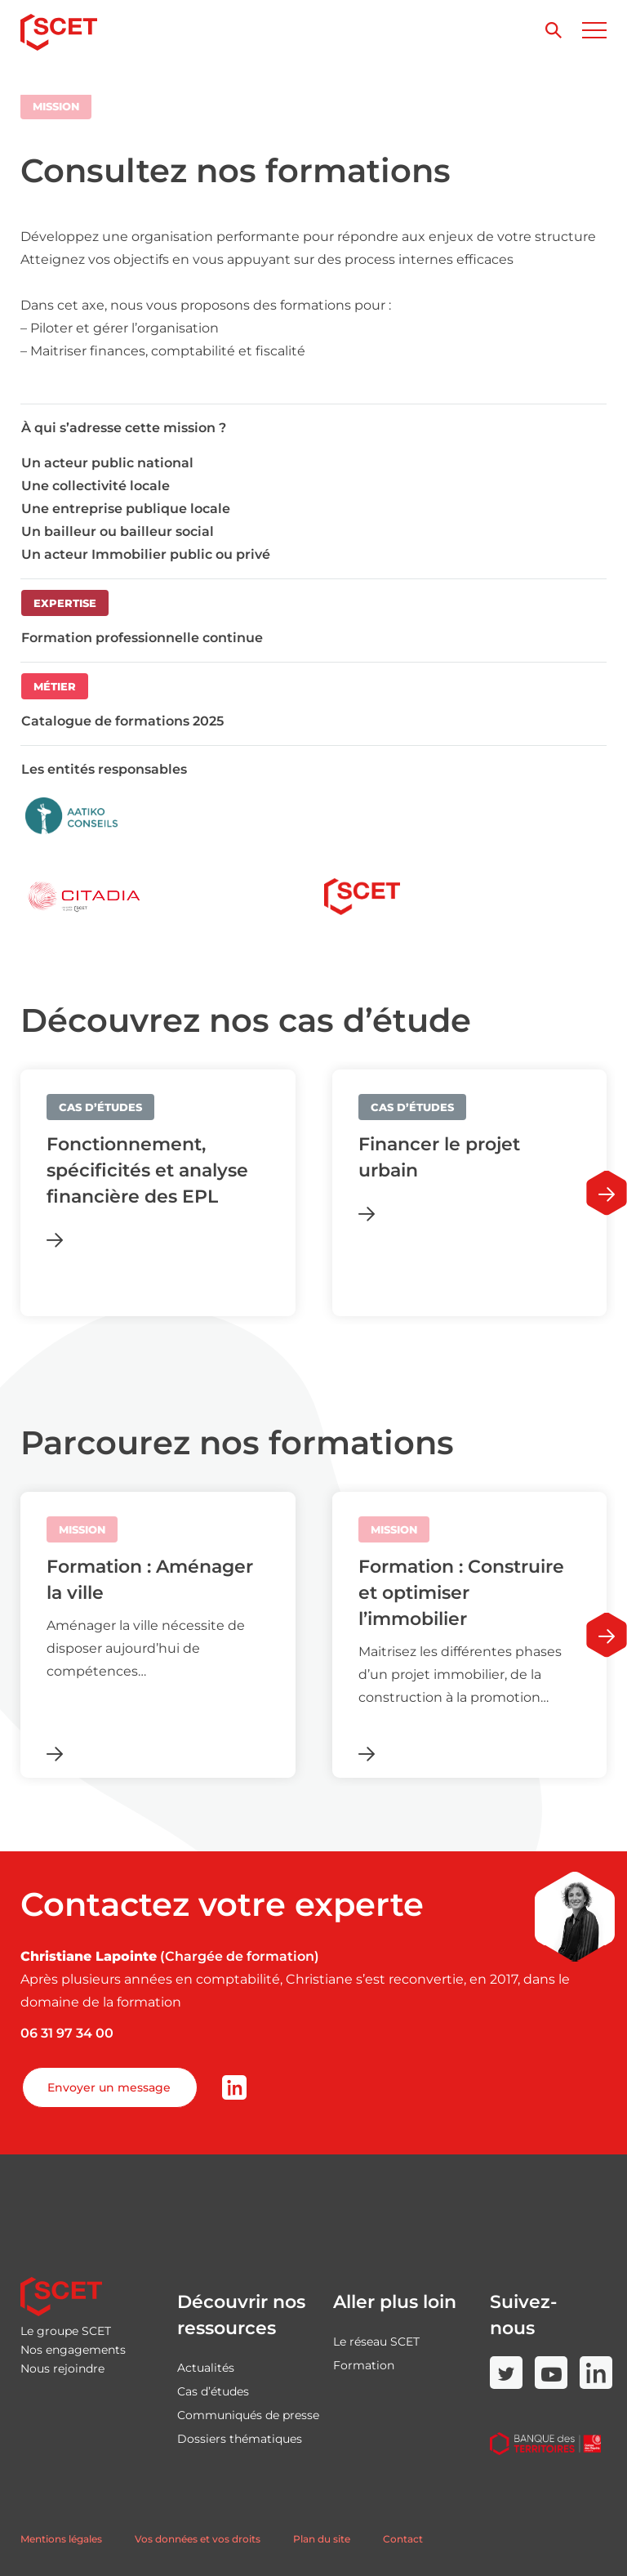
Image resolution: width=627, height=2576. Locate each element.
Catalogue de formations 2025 (122, 721)
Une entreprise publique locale (125, 508)
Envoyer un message (109, 2087)
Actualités (205, 2367)
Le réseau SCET (376, 2341)
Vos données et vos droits (197, 2539)
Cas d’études (213, 2391)
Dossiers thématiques (239, 2438)
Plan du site (321, 2539)
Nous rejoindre (62, 2368)
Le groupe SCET (65, 2331)
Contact (403, 2539)
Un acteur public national (107, 463)
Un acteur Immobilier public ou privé (145, 554)
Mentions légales (61, 2539)
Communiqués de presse (248, 2415)
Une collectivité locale (95, 485)
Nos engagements (73, 2349)
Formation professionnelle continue (142, 637)
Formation (363, 2365)
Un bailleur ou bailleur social (117, 531)
